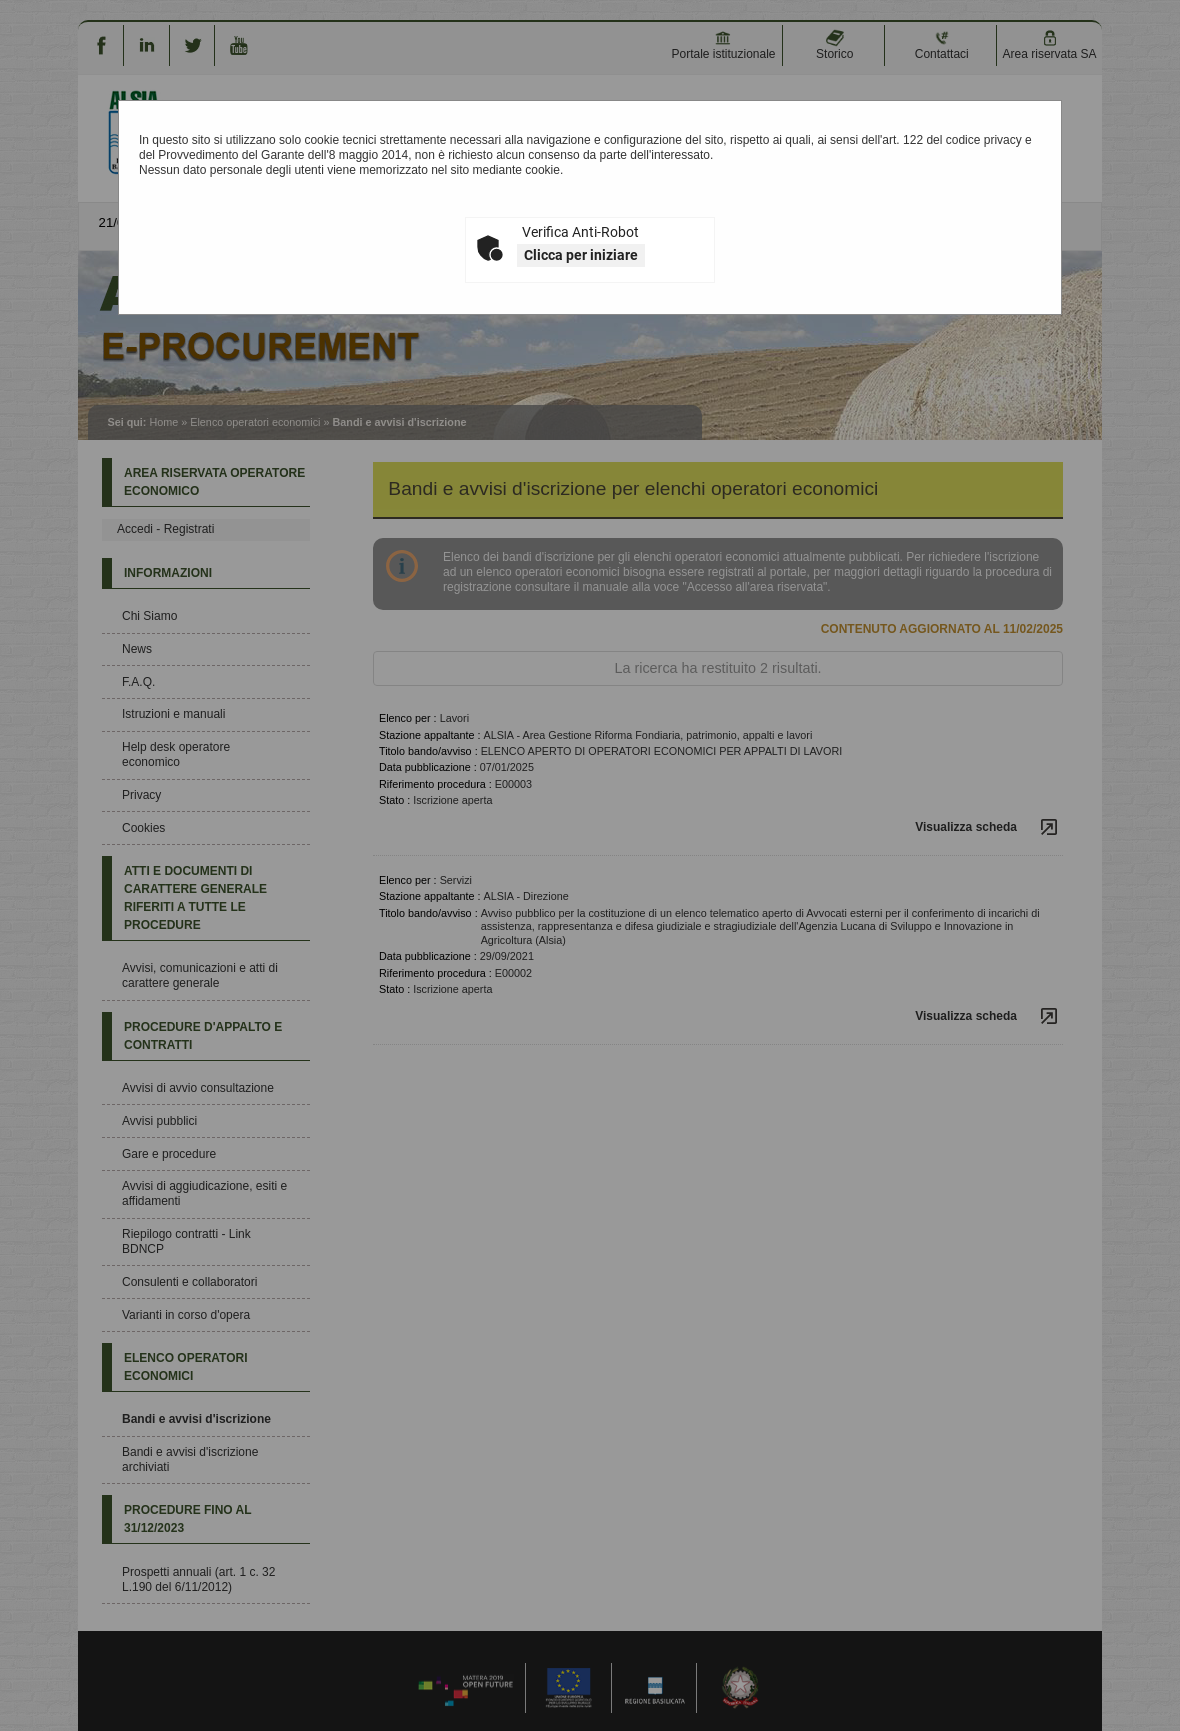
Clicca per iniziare (581, 255)
